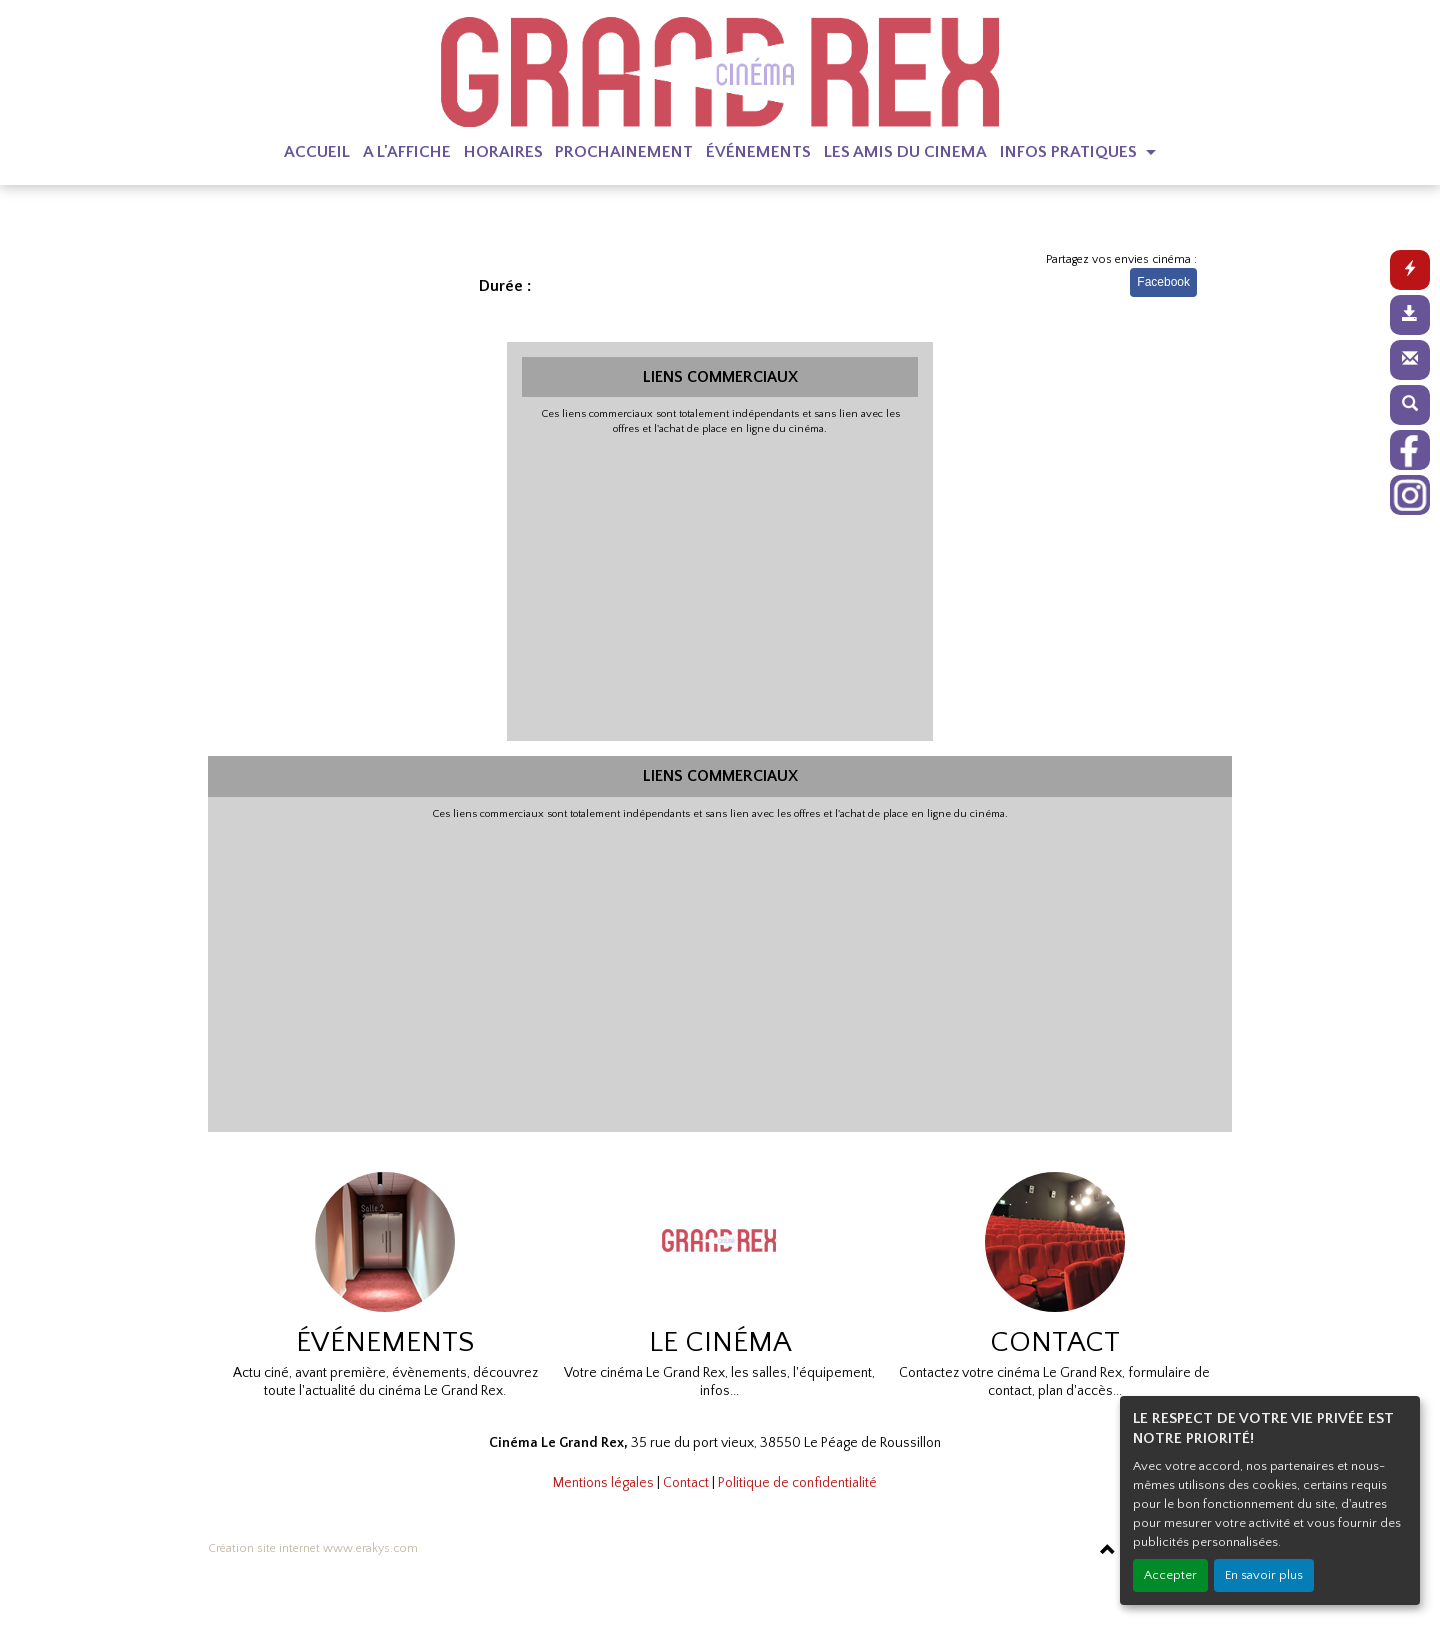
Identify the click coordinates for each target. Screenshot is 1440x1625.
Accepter (1170, 1575)
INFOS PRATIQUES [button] (1070, 152)
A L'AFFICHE (407, 152)
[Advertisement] (720, 586)
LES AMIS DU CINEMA (905, 152)
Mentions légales (603, 1483)
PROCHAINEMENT (624, 152)
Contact (686, 1483)
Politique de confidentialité (797, 1483)
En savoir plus (1264, 1575)
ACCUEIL (317, 152)
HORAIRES (503, 152)
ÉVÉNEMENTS (758, 152)
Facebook (1163, 282)
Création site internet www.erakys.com (313, 1548)
